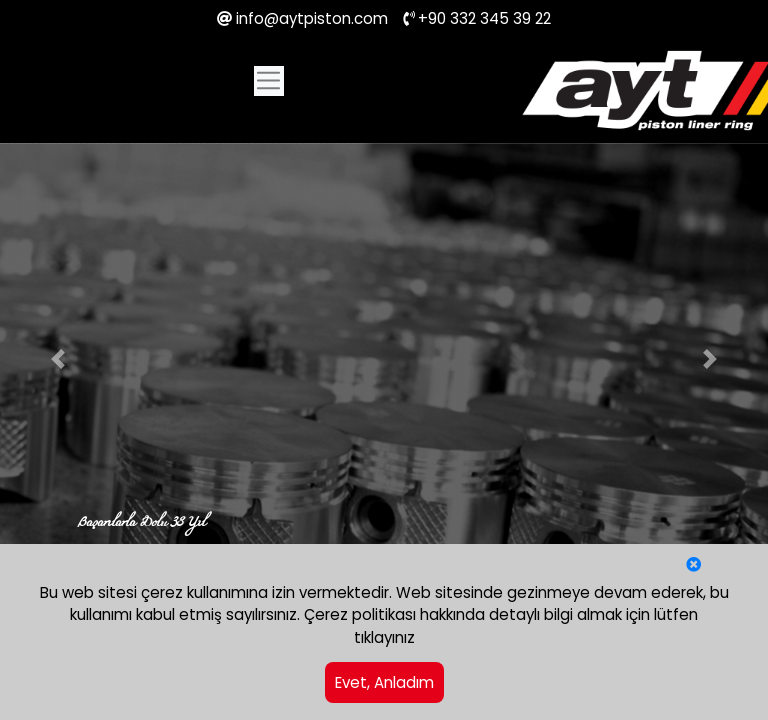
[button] (57, 359)
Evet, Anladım (384, 682)
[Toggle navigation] (269, 81)
